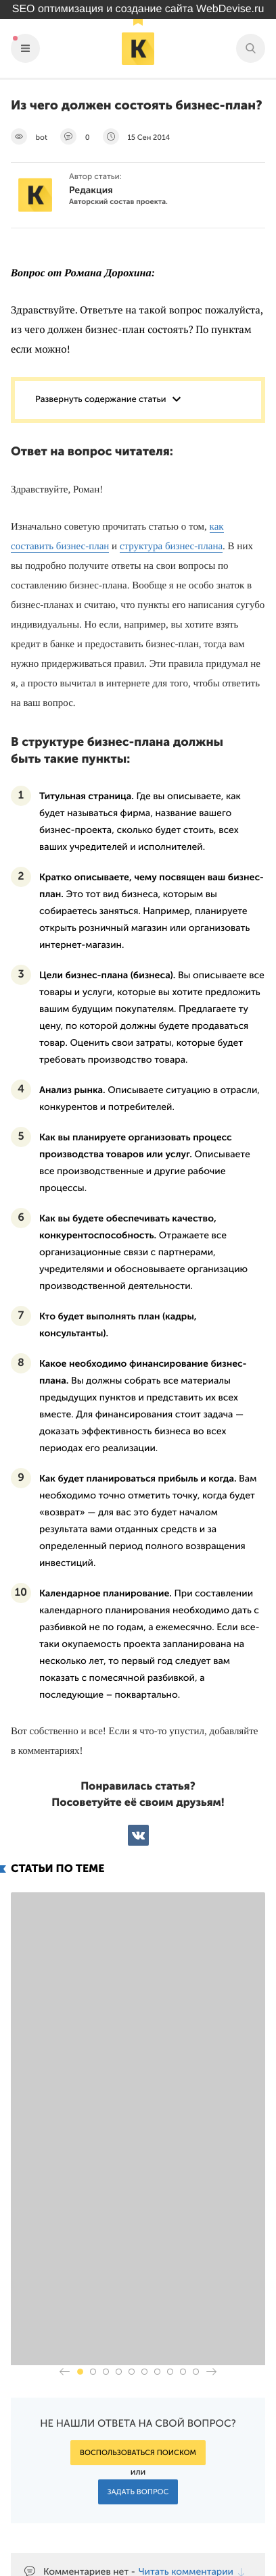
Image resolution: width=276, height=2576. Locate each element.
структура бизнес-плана (171, 546)
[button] (80, 2152)
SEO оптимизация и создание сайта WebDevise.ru (138, 9)
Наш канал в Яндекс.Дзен (186, 2514)
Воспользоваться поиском (138, 2233)
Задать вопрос (138, 2272)
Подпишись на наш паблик (181, 2482)
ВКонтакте (138, 1835)
